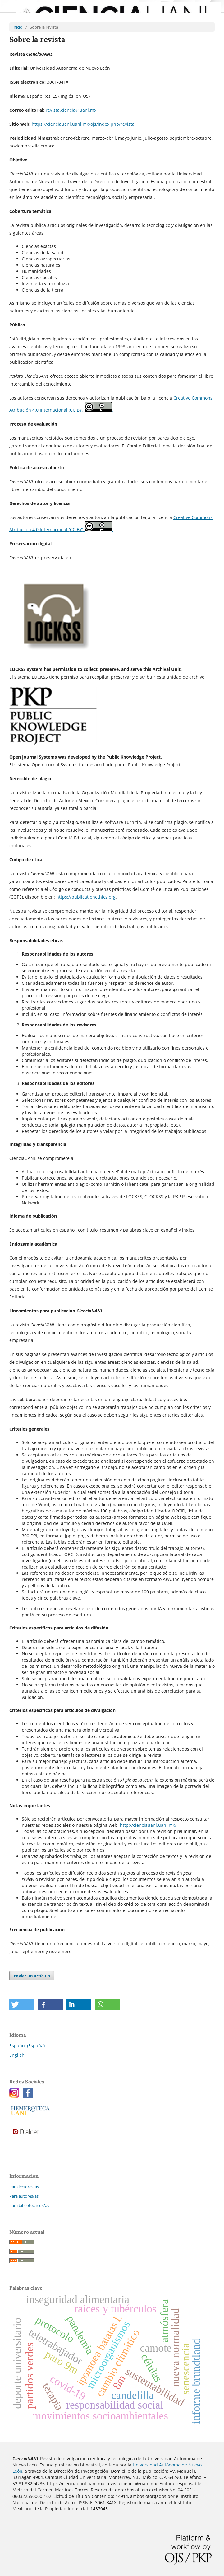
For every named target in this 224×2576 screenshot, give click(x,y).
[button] (21, 2004)
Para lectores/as (24, 2187)
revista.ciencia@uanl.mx (71, 110)
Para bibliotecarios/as (29, 2205)
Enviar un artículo (32, 1976)
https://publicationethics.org (86, 897)
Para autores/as (24, 2196)
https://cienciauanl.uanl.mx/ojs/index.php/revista (83, 124)
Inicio (17, 27)
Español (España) (27, 2046)
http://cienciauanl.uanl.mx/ (148, 1825)
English (17, 2055)
